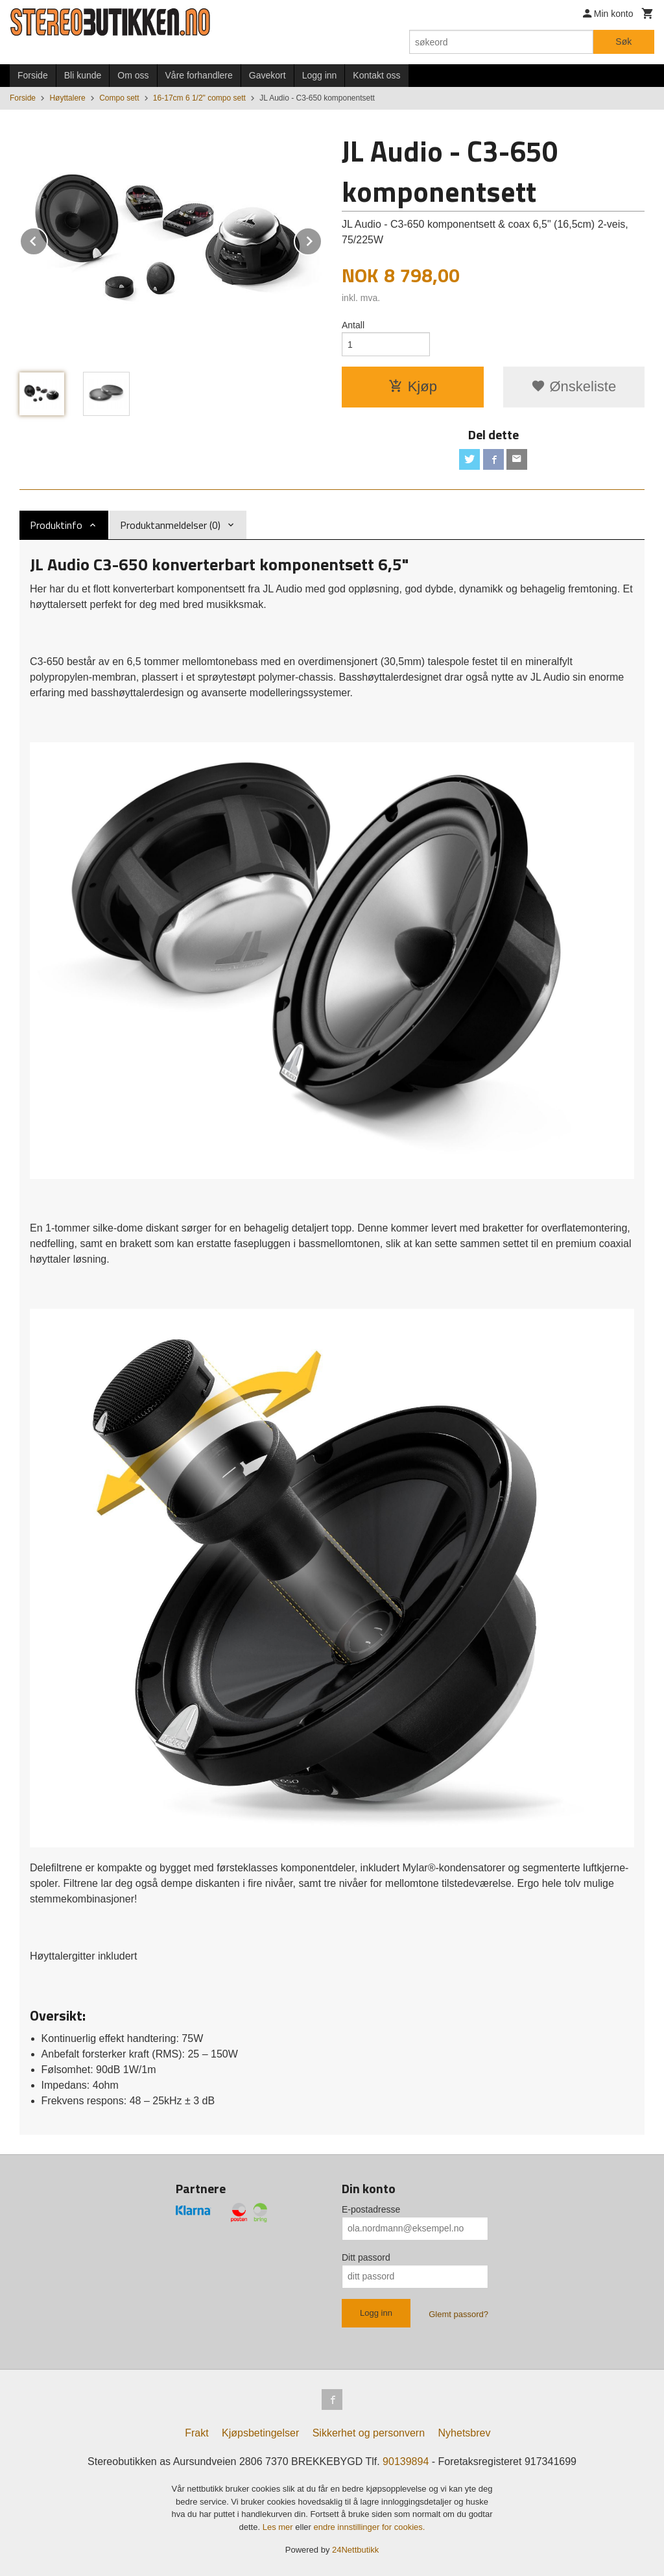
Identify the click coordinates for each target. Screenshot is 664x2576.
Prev (47, 239)
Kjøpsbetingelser (260, 2432)
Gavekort (267, 75)
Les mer (279, 2527)
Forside (33, 75)
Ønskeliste (573, 386)
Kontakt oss (376, 75)
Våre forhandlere (199, 75)
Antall (353, 325)
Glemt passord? (458, 2314)
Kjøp (412, 386)
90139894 (406, 2461)
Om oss (132, 75)
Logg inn (319, 75)
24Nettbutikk (355, 2550)
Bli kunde (83, 75)
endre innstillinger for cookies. (369, 2527)
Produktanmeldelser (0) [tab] (170, 525)
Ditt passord (366, 2257)
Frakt (196, 2432)
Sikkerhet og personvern (369, 2432)
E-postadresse (371, 2209)
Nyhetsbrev (464, 2432)
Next (321, 239)
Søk (623, 41)
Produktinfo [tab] (56, 525)
